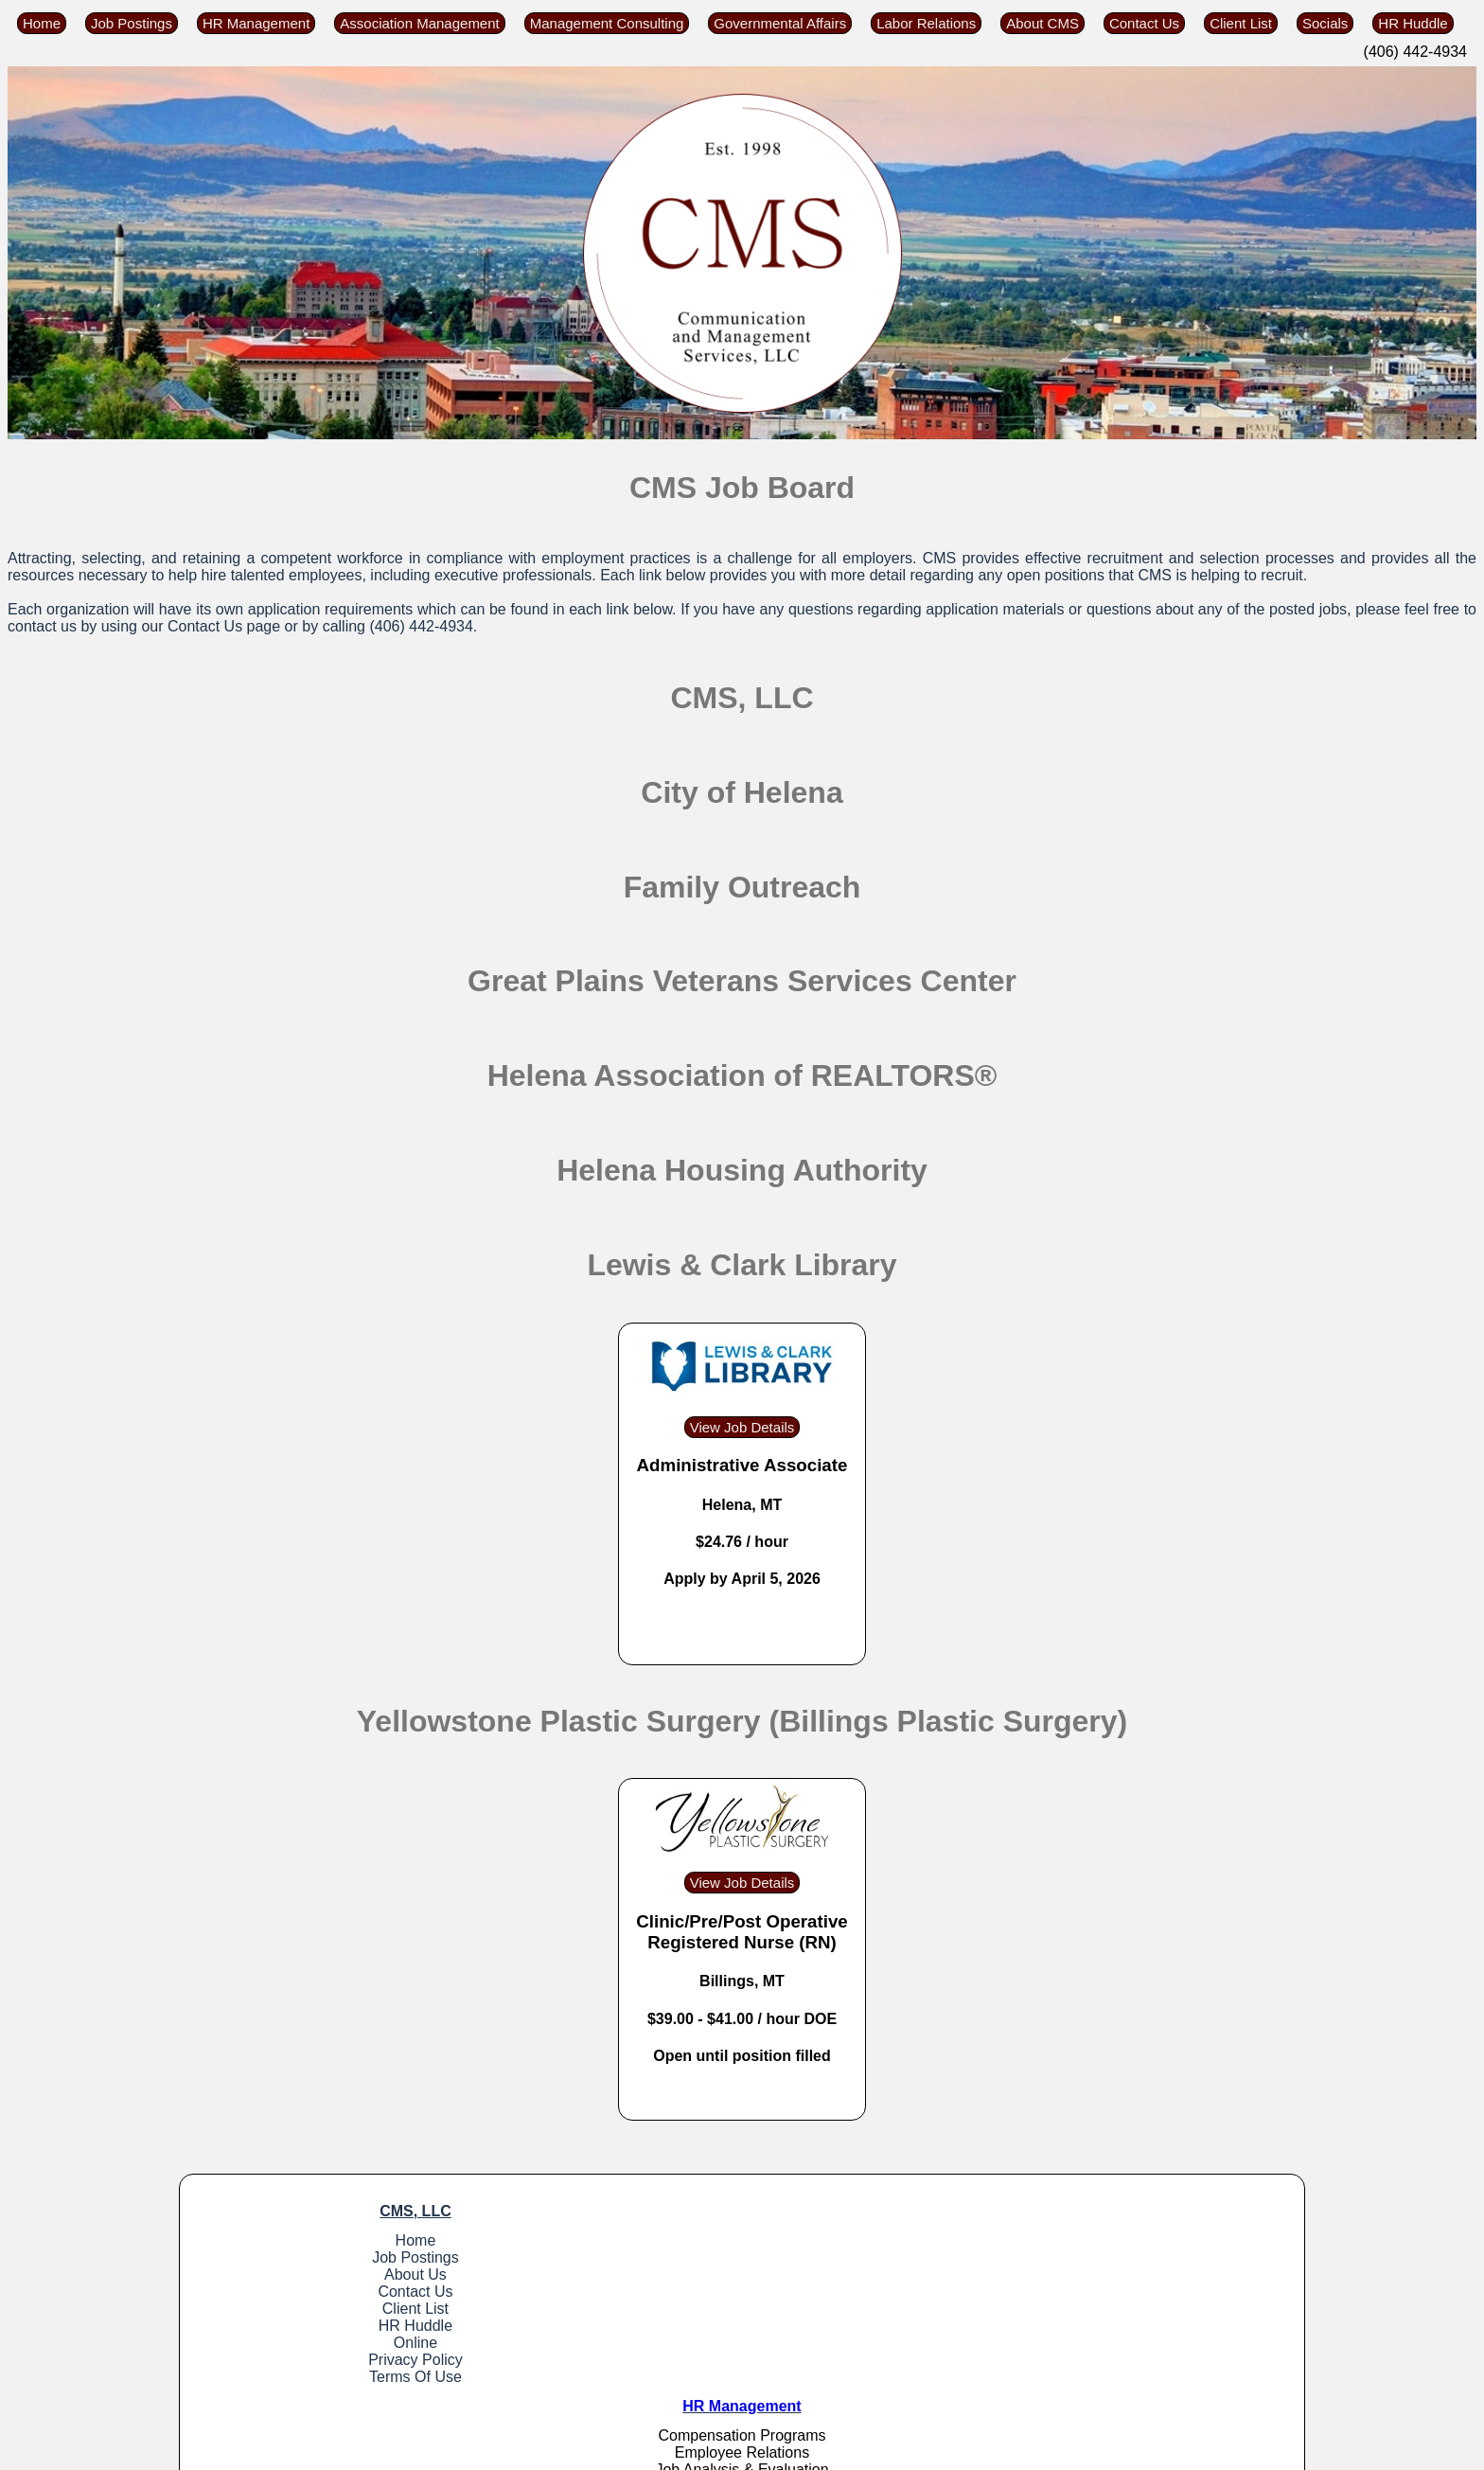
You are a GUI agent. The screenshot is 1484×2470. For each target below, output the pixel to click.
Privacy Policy (321, 2360)
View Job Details (742, 1427)
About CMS (1042, 23)
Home (42, 23)
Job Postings (131, 23)
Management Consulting (607, 23)
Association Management (419, 23)
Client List (1241, 23)
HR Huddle (1412, 23)
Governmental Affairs (780, 23)
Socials (1325, 23)
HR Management (256, 23)
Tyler (714, 2453)
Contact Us (1144, 23)
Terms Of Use (320, 2377)
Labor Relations (926, 23)
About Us (321, 2274)
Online (320, 2343)
